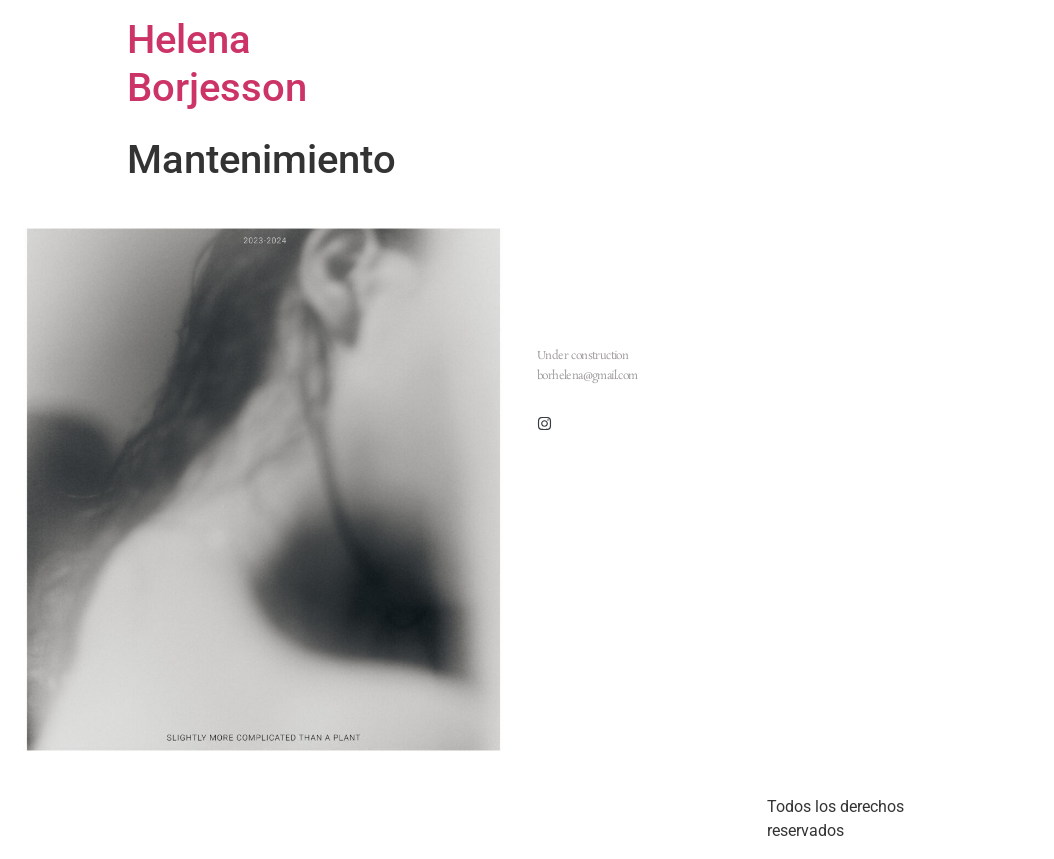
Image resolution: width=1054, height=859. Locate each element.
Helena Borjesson (217, 63)
